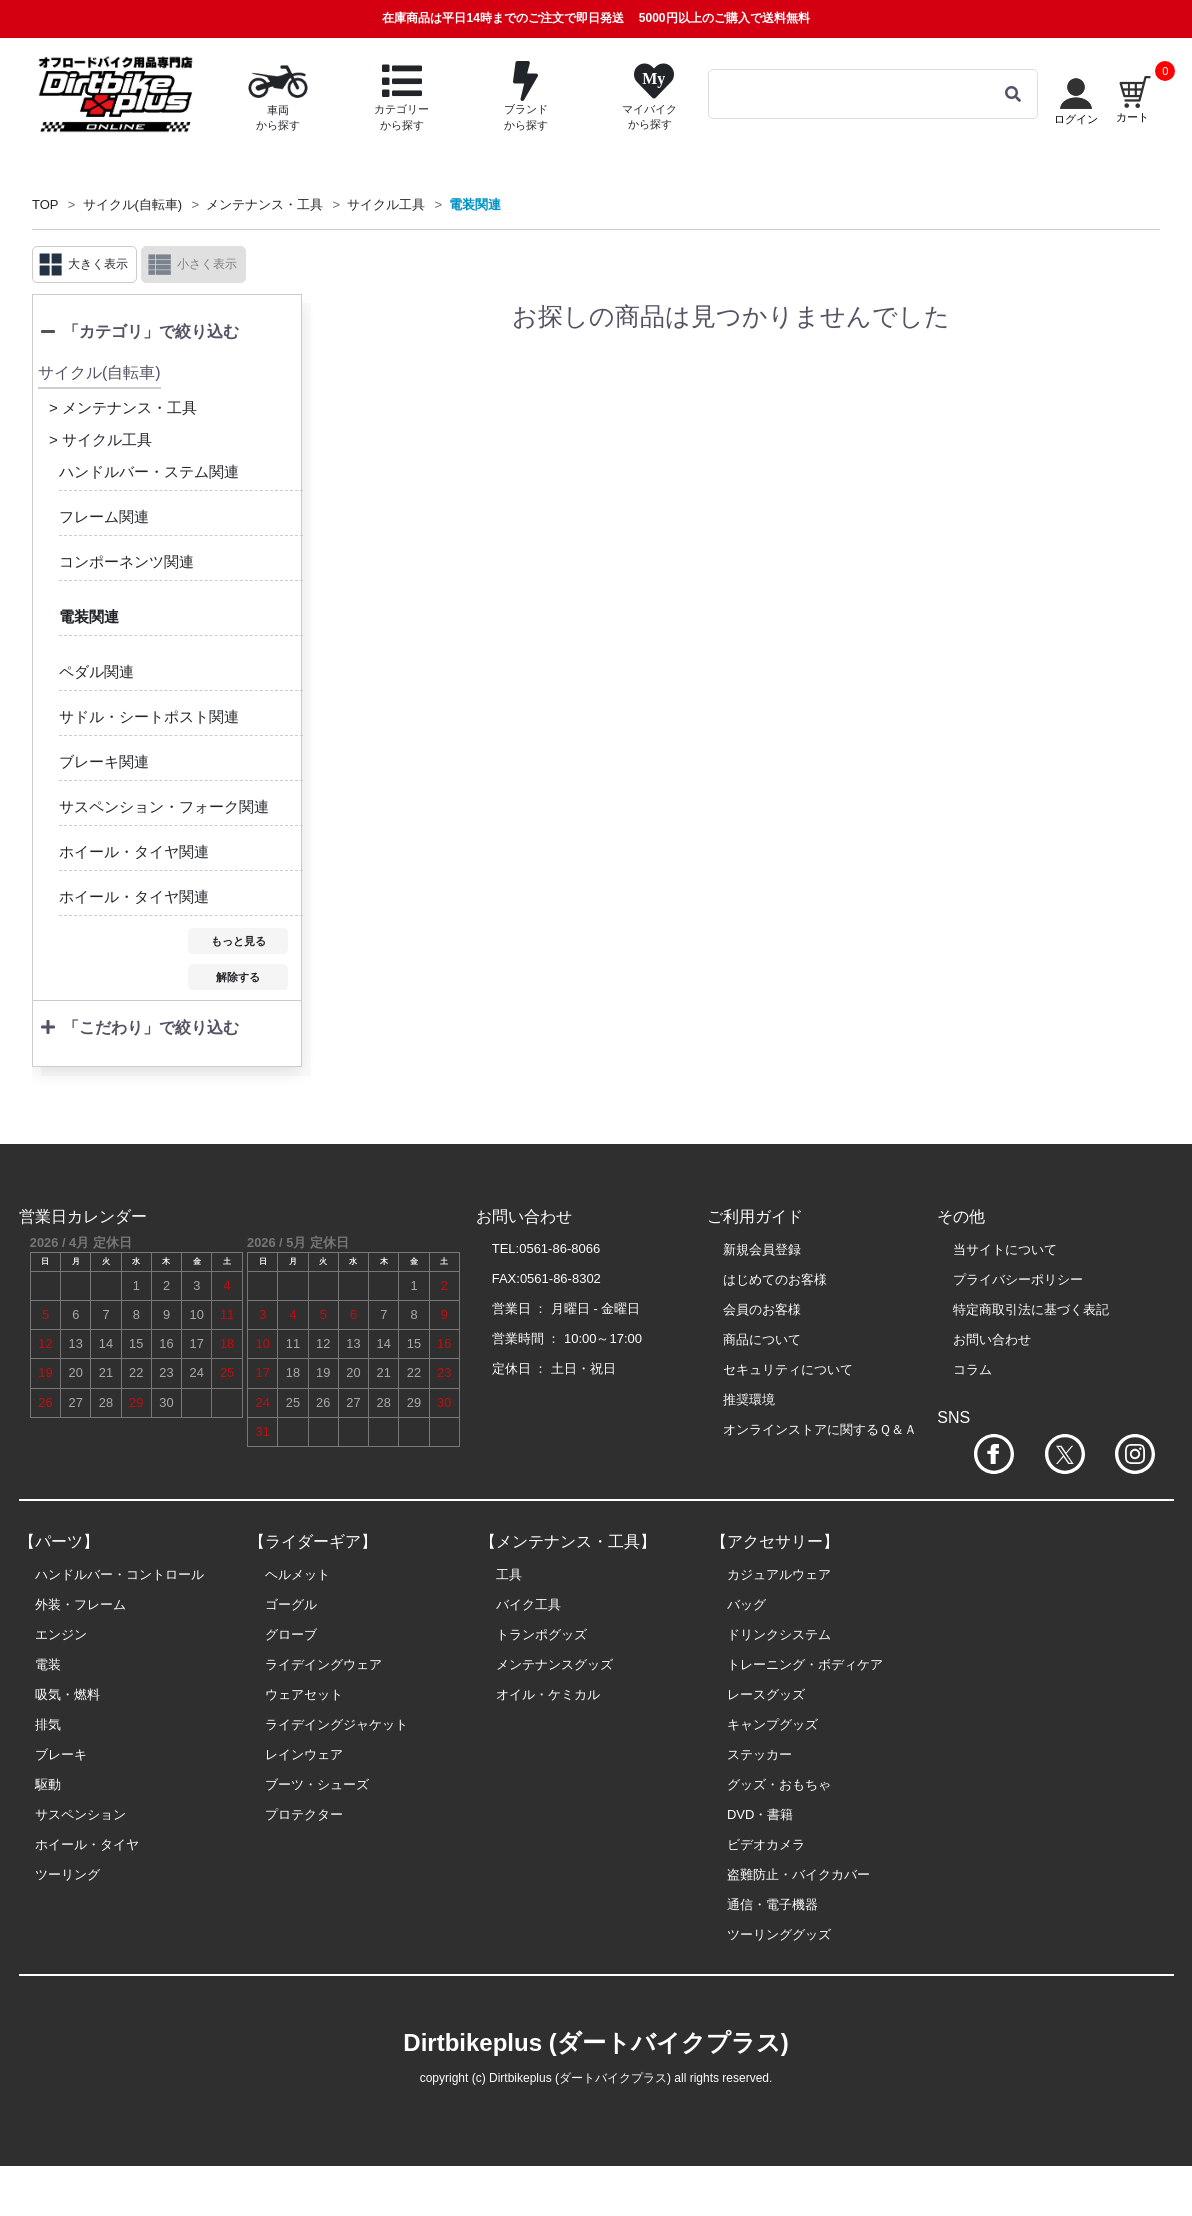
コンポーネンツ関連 (126, 561)
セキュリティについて (788, 1369)
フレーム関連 (104, 516)
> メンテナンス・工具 (123, 407)
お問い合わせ (992, 1339)
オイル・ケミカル (548, 1694)
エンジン (61, 1634)
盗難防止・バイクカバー (798, 1874)
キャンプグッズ (772, 1724)
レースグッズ (766, 1694)
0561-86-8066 (559, 1248)
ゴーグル (291, 1604)
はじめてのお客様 (775, 1279)
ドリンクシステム (779, 1634)
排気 (48, 1724)
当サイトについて (1005, 1249)
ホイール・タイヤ (87, 1844)
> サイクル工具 (100, 439)
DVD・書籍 (760, 1814)
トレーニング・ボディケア (805, 1664)
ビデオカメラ (766, 1844)
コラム (972, 1369)
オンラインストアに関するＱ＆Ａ (820, 1429)
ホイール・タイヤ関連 (134, 851)
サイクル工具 (386, 204)
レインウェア (304, 1754)
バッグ (746, 1604)
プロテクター (304, 1814)
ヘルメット (297, 1574)
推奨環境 (749, 1399)
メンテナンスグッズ (554, 1664)
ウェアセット (304, 1694)
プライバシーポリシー (1018, 1279)
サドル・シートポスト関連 (149, 716)
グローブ (291, 1634)
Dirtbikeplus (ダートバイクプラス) (595, 2042)
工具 (509, 1574)
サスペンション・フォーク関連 (164, 806)
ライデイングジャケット (336, 1724)
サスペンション (80, 1814)
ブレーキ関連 (104, 761)
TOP (45, 204)
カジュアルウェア (779, 1574)
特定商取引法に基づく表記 (1031, 1309)
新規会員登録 (762, 1249)
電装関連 (475, 204)
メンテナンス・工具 (264, 204)
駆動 (48, 1784)
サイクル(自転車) (133, 204)
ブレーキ (61, 1754)
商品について (762, 1339)
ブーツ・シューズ (317, 1784)
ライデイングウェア (323, 1664)
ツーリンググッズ (779, 1934)
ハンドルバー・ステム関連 (149, 471)
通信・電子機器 (772, 1904)
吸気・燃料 (67, 1694)
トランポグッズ (541, 1634)
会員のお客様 (762, 1309)
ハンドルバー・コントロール (119, 1574)
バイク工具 (528, 1604)
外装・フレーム (80, 1604)
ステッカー (759, 1754)
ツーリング (67, 1874)
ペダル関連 (96, 671)
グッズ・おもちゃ (779, 1784)
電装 (48, 1664)
